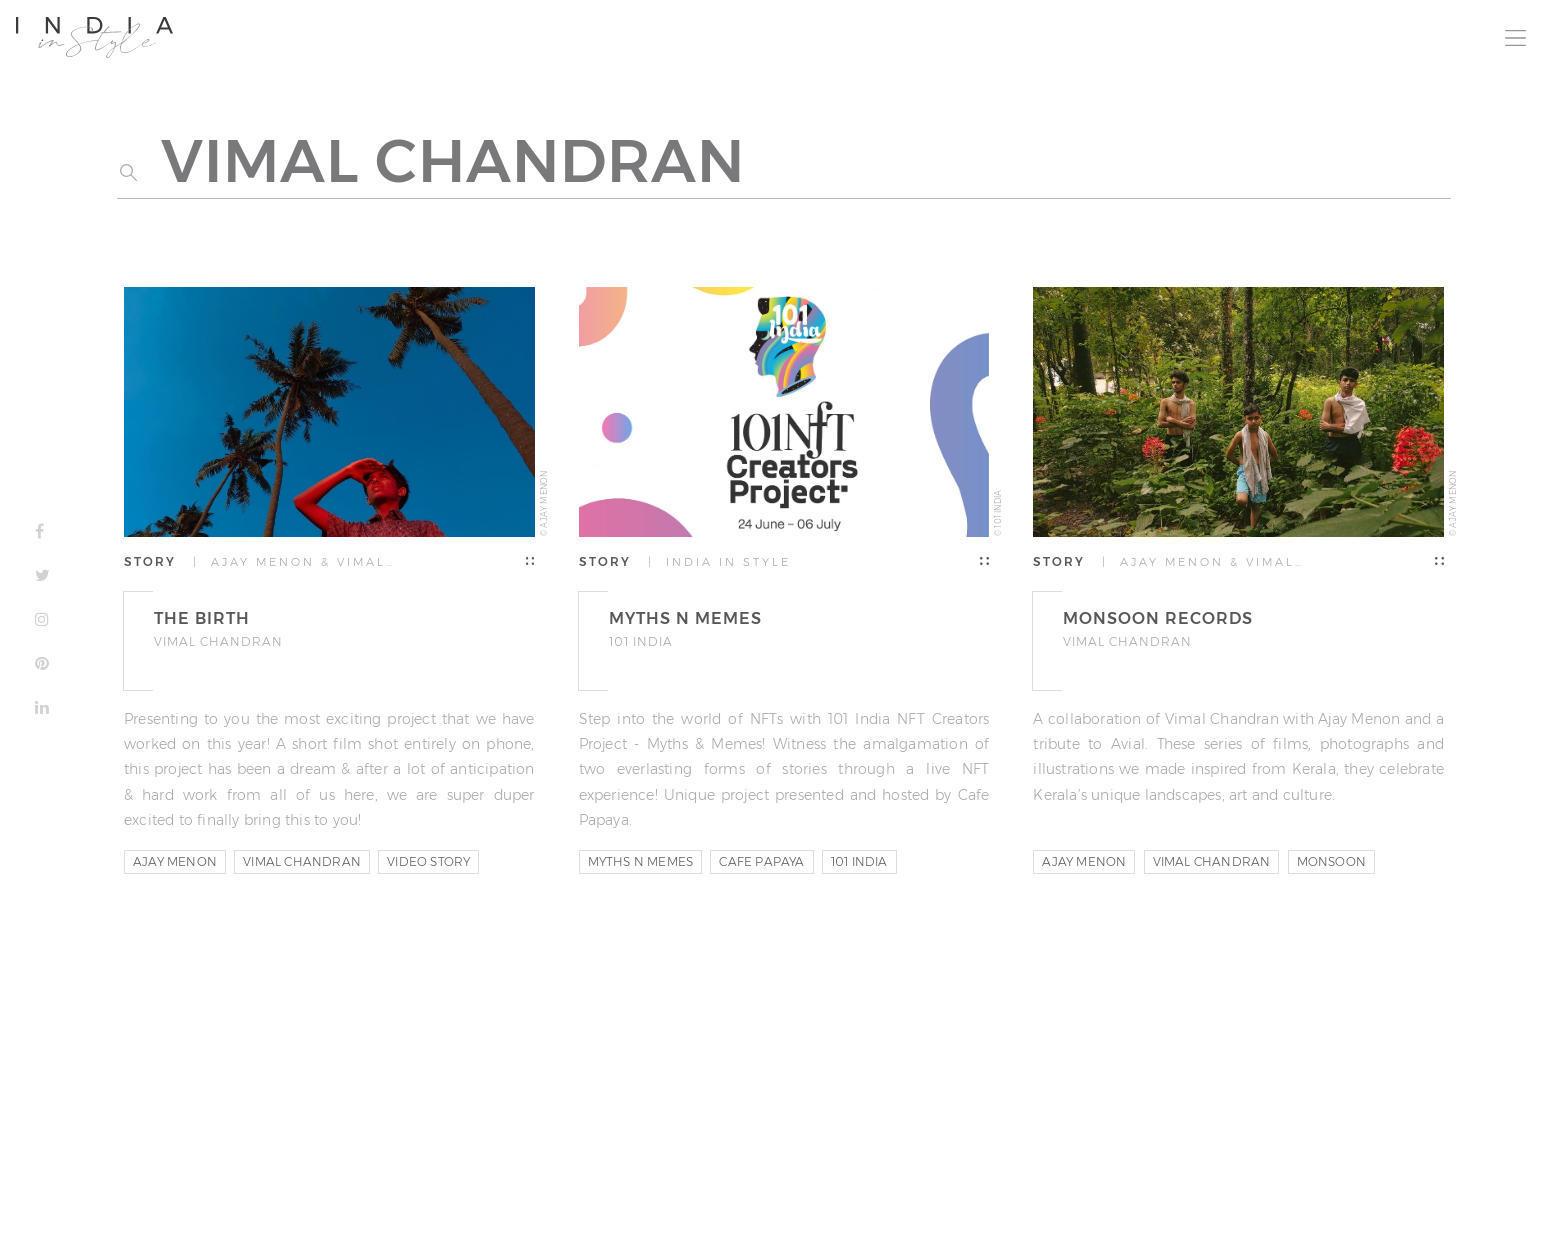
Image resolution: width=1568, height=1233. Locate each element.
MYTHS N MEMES (641, 861)
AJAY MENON (175, 861)
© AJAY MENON (544, 503)
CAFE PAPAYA (761, 861)
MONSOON (1331, 861)
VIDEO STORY (428, 861)
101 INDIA (859, 861)
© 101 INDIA (998, 513)
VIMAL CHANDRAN (302, 861)
